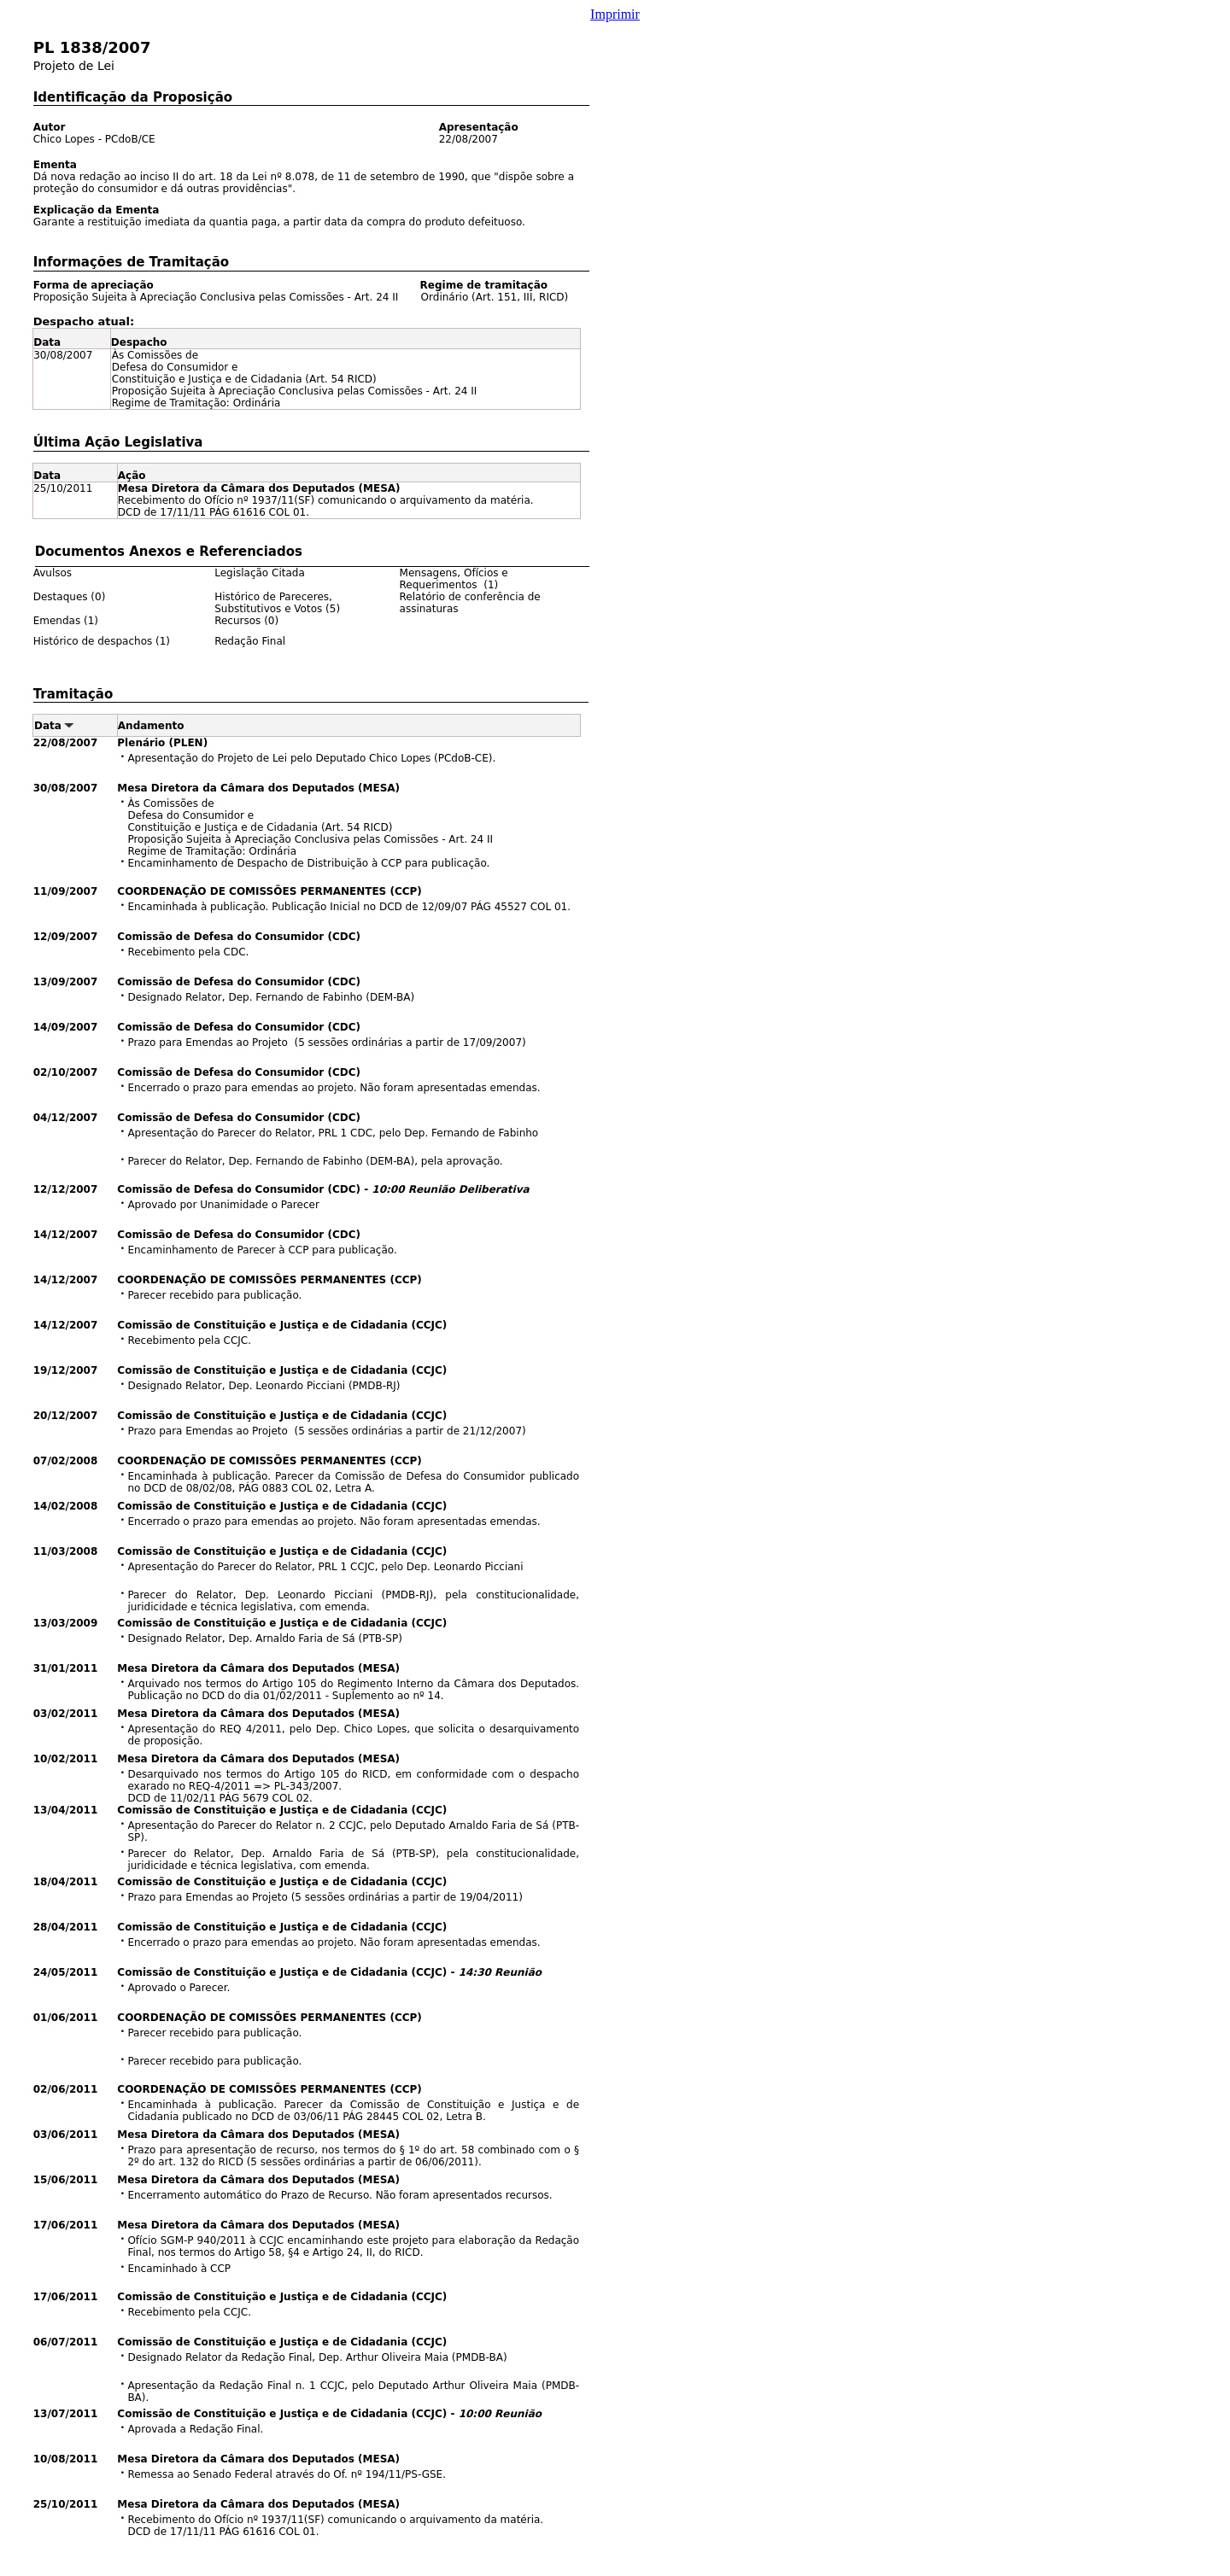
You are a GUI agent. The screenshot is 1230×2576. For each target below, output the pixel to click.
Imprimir (615, 14)
